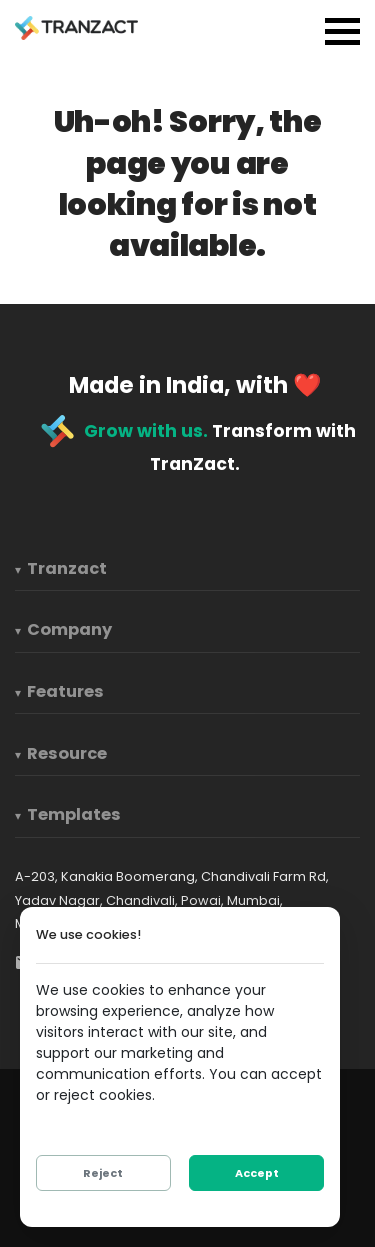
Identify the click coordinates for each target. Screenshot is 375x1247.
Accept (257, 1173)
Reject (103, 1173)
